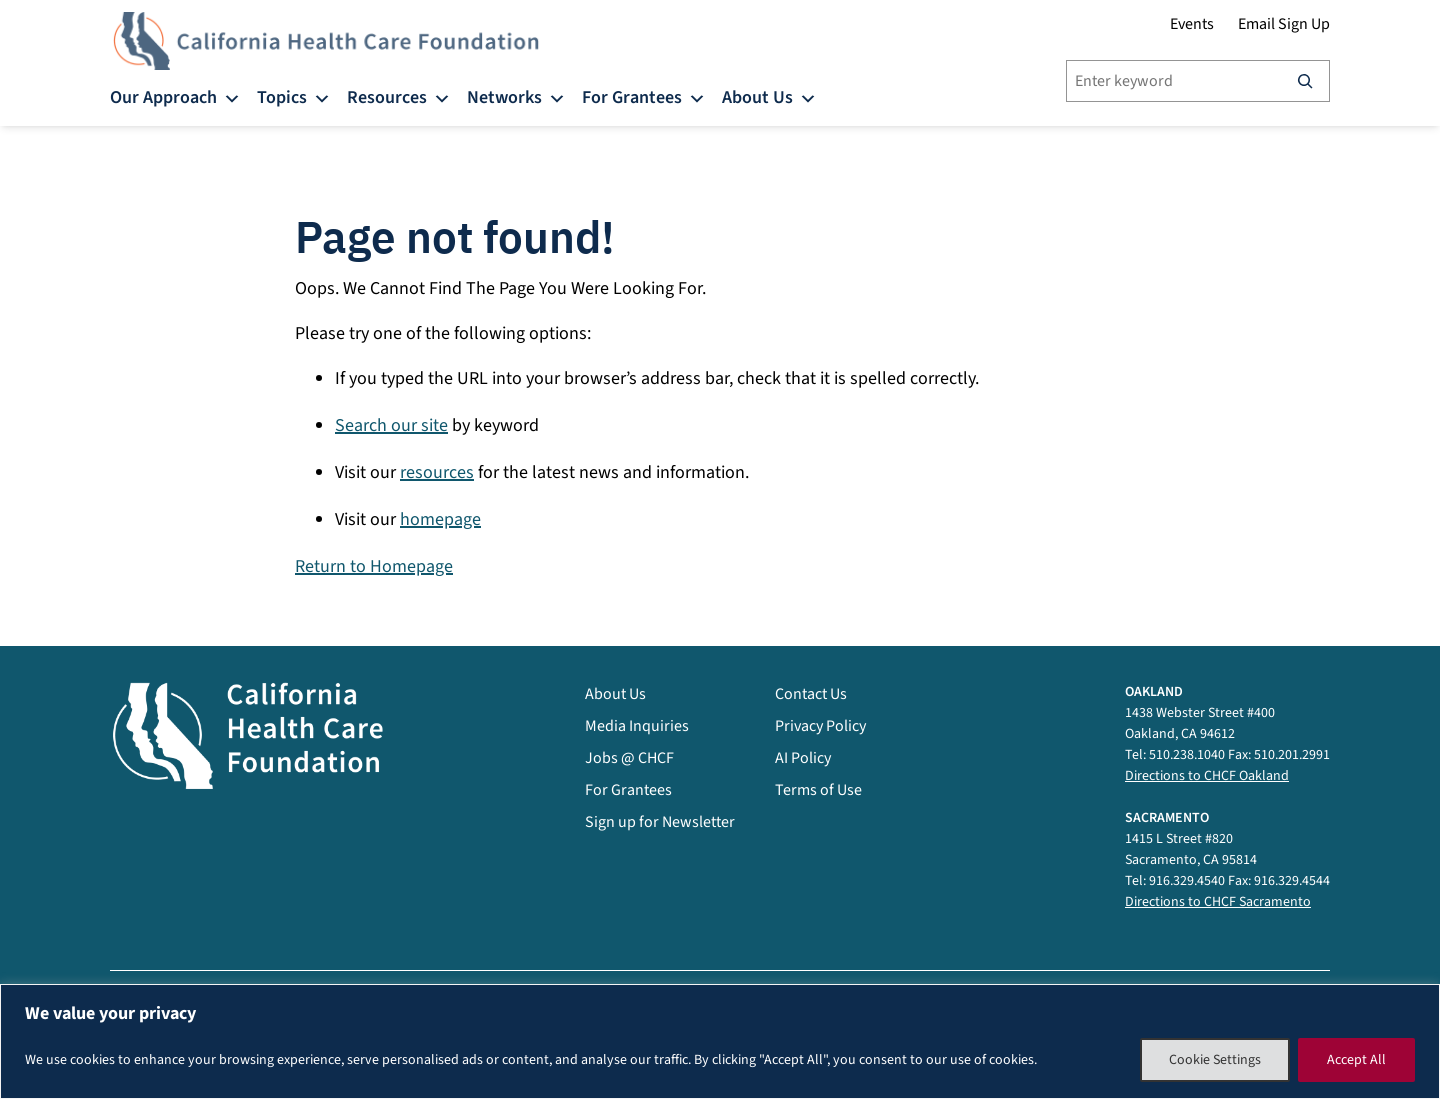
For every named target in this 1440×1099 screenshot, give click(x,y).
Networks (516, 96)
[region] (720, 1041)
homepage (440, 519)
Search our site (391, 425)
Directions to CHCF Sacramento (1218, 902)
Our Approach (175, 96)
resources (437, 472)
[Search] (1305, 81)
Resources (399, 96)
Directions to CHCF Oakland (1207, 776)
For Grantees (644, 96)
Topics (294, 96)
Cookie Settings (1215, 1060)
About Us (769, 96)
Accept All (1356, 1060)
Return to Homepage (374, 566)
